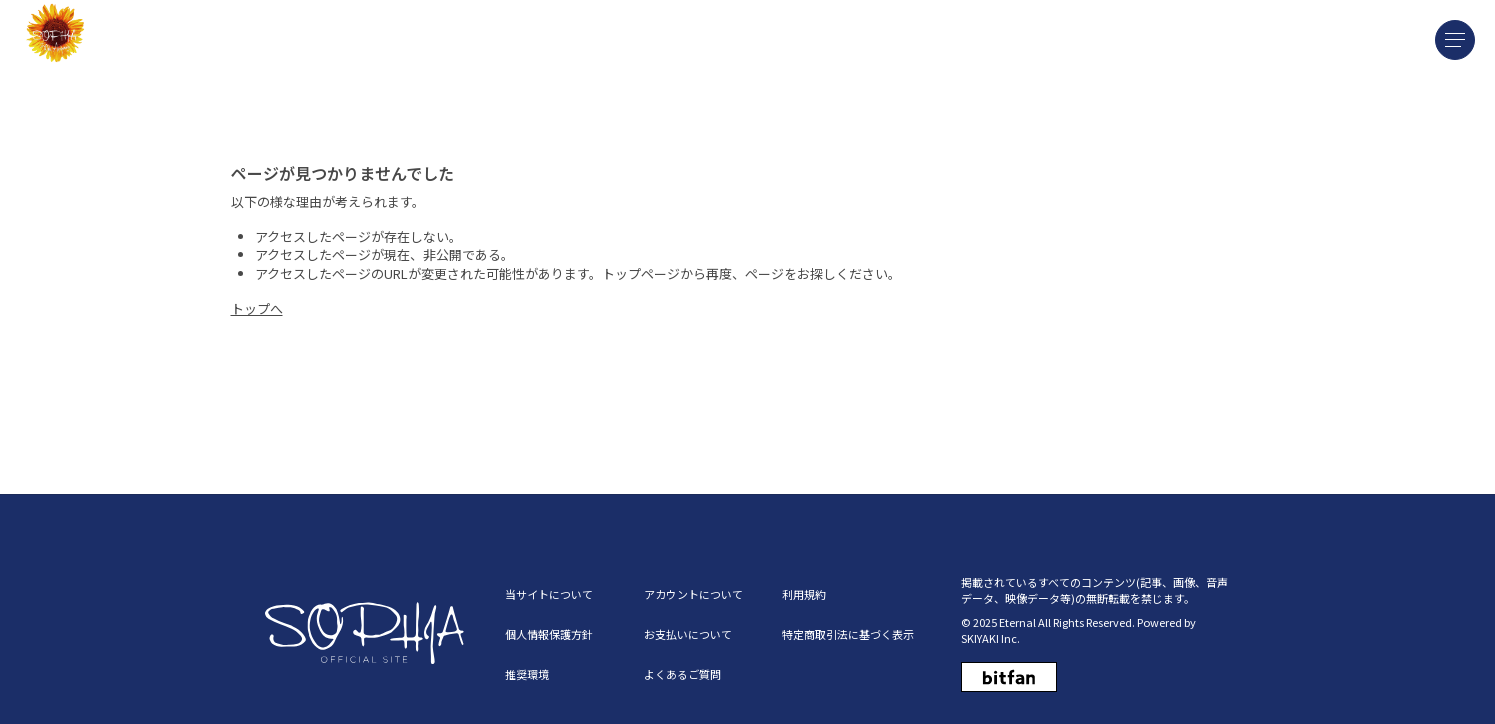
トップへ (257, 308)
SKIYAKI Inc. (990, 638)
